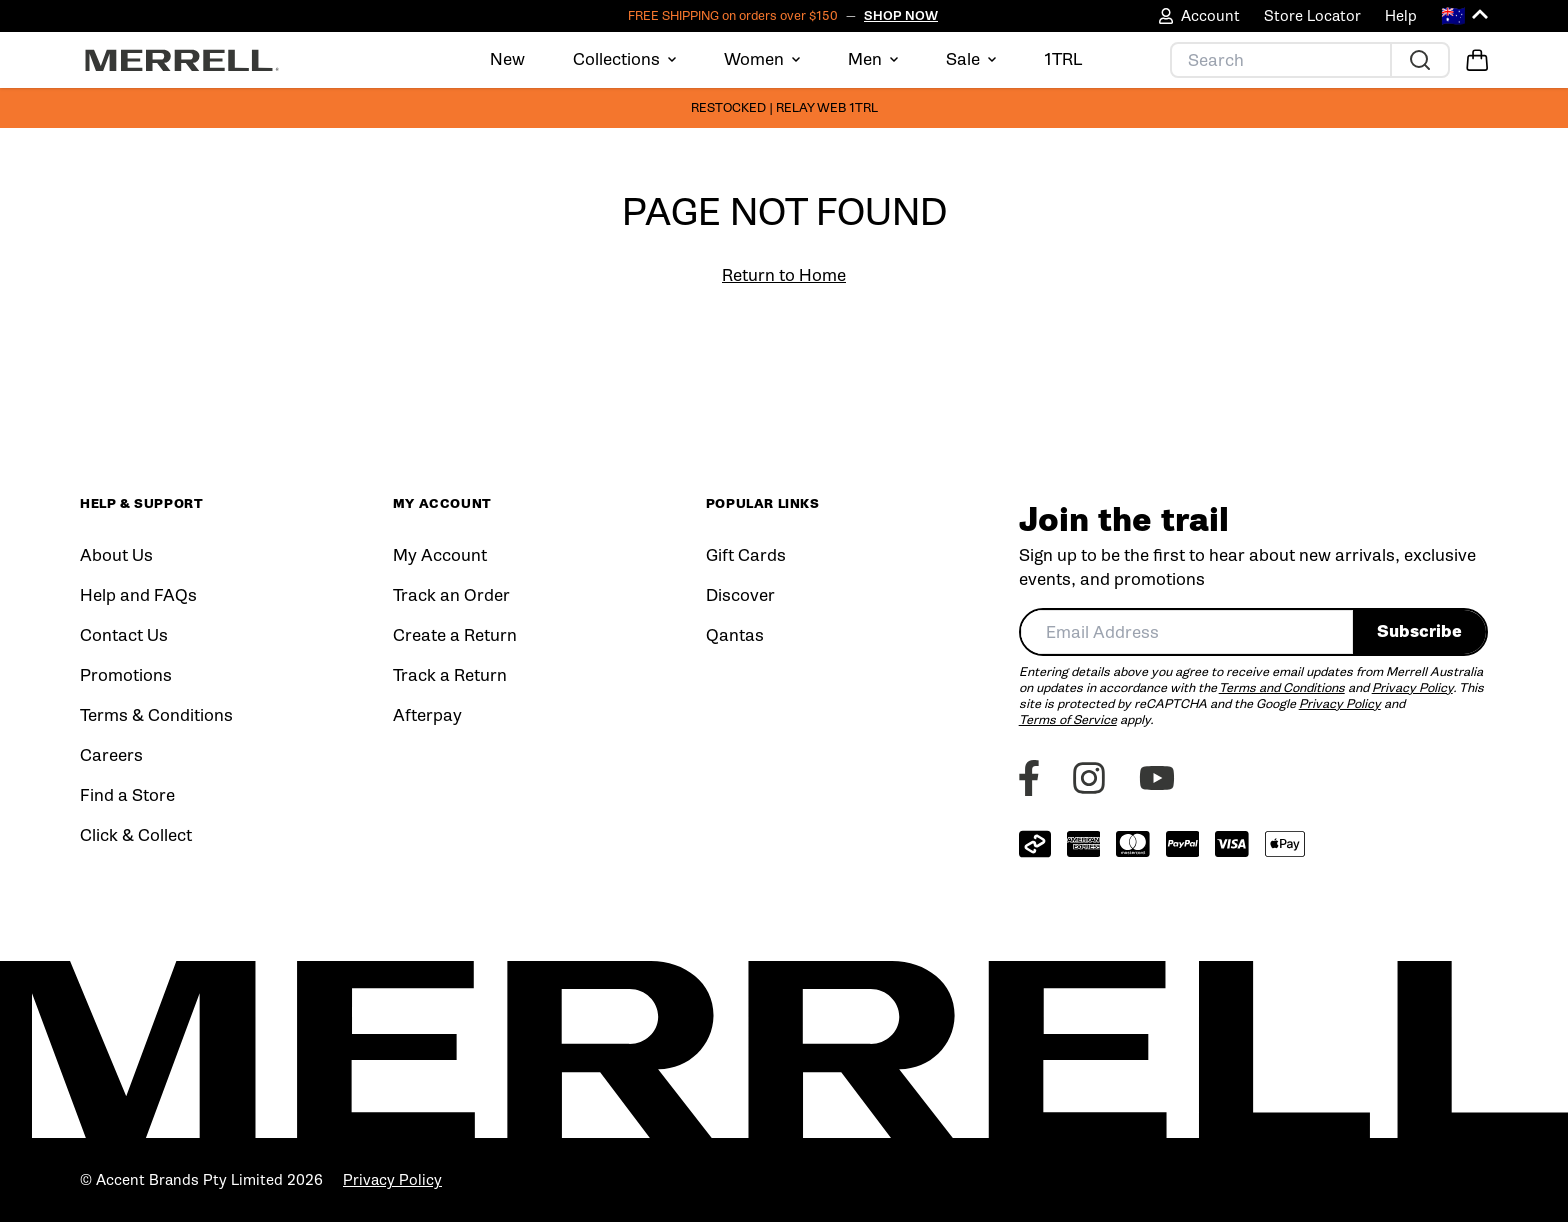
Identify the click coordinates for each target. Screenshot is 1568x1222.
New (507, 59)
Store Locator (1312, 16)
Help (1401, 16)
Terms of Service (1068, 719)
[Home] (182, 60)
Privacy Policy (1412, 687)
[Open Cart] (1477, 60)
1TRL (1063, 59)
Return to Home (784, 275)
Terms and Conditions (1282, 687)
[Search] (1281, 60)
